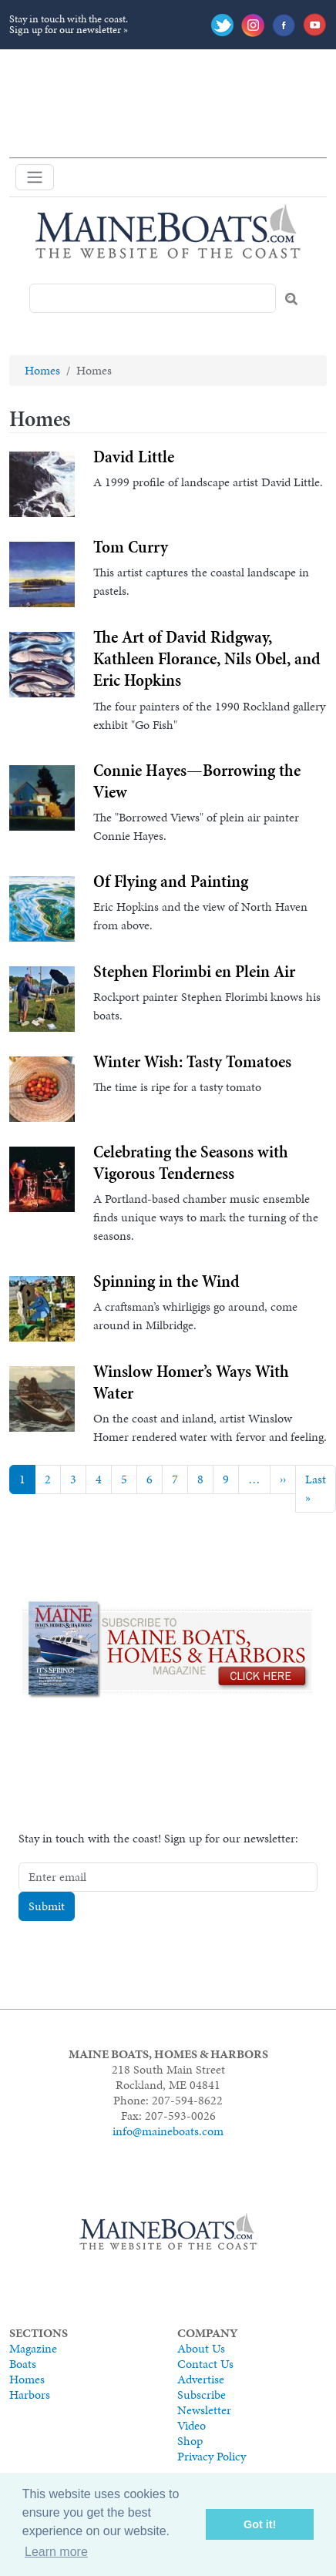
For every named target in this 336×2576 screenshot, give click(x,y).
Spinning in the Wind (166, 1280)
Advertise (200, 2379)
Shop (190, 2441)
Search (291, 299)
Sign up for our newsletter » (68, 29)
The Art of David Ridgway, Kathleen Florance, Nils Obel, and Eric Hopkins (207, 658)
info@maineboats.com (168, 2131)
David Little (133, 456)
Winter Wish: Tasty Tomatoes (192, 1061)
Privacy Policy (211, 2456)
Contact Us (205, 2364)
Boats (22, 2364)
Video (191, 2425)
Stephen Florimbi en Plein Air (194, 971)
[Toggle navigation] (34, 177)
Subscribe (201, 2394)
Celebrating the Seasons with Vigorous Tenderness (190, 1162)
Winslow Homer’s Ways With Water (191, 1382)
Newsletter (204, 2410)
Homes (42, 370)
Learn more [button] (56, 2551)
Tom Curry (130, 546)
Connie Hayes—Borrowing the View (197, 780)
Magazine (33, 2348)
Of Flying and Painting (170, 880)
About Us (201, 2348)
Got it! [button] (260, 2524)
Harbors (29, 2394)
